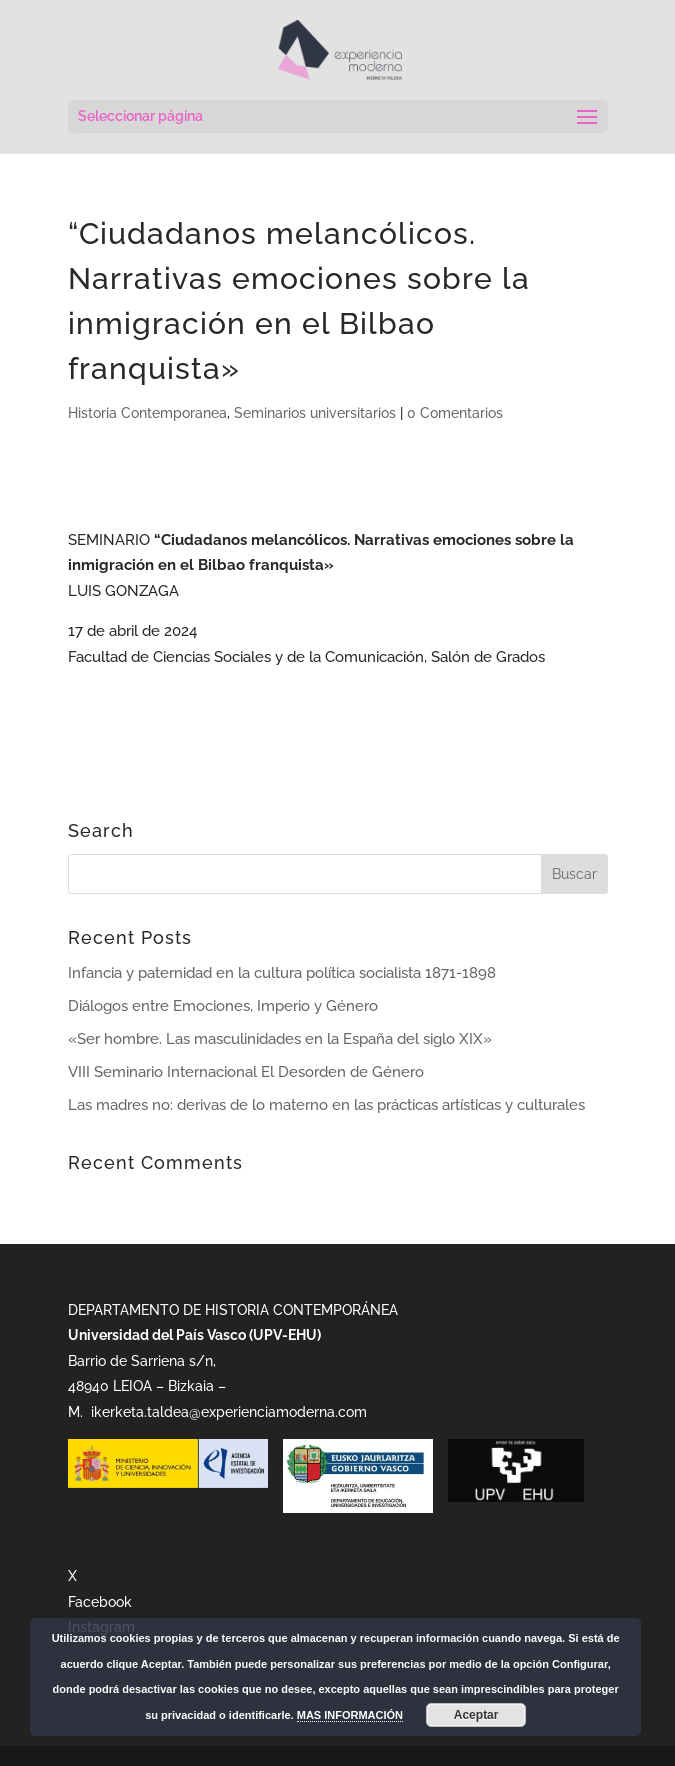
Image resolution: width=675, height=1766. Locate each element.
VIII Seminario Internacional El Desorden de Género (246, 1072)
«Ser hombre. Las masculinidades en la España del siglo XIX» (280, 1039)
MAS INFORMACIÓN (350, 1715)
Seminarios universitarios (315, 413)
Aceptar (476, 1715)
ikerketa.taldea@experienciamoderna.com (227, 1412)
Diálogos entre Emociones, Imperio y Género (223, 1006)
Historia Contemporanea (147, 413)
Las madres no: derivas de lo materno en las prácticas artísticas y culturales (326, 1105)
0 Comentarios (455, 413)
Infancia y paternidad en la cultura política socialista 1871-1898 (282, 973)
